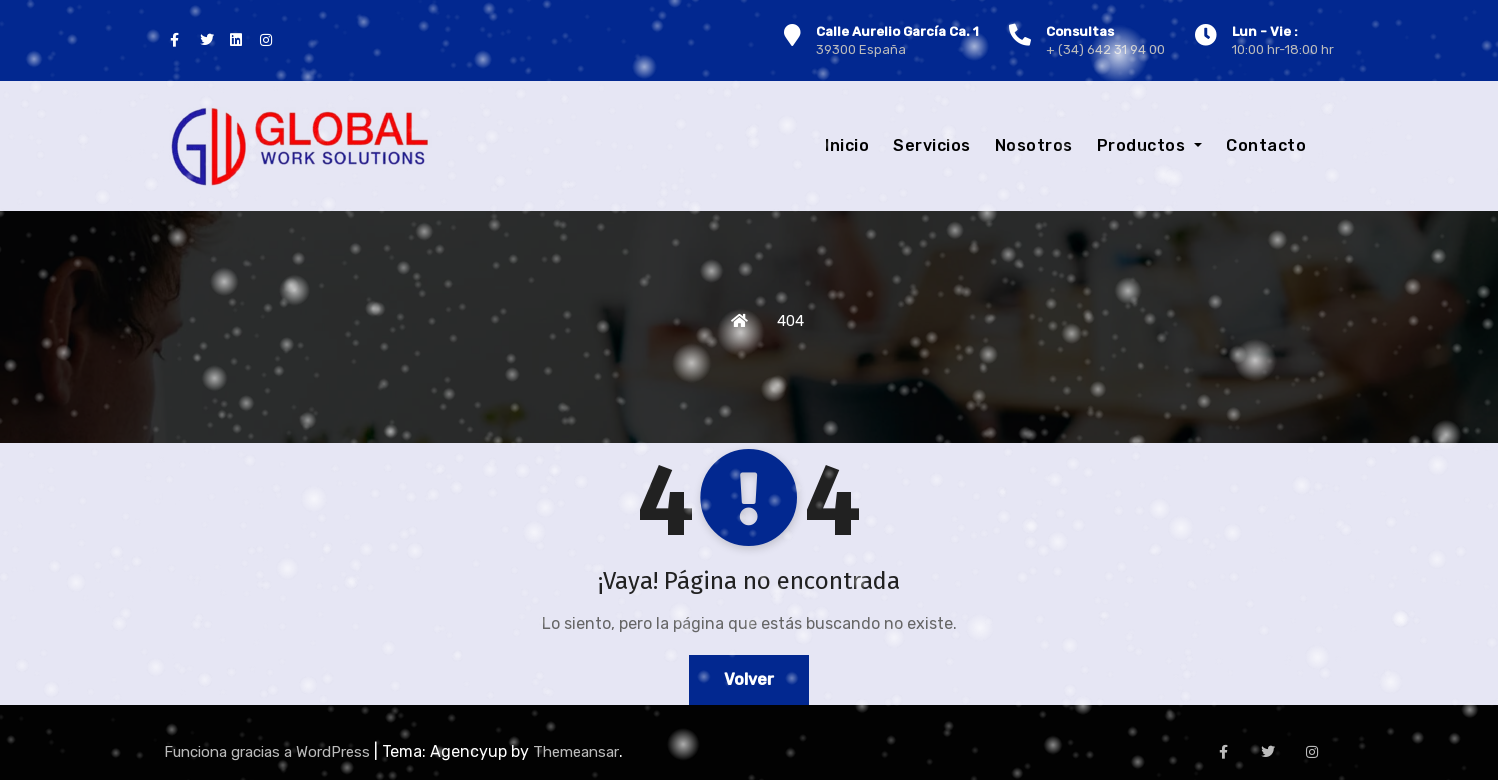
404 (790, 321)
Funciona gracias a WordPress (269, 752)
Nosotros (1034, 145)
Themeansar (576, 752)
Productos (1149, 145)
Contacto (1266, 145)
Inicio (847, 145)
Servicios (932, 145)
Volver (749, 679)
